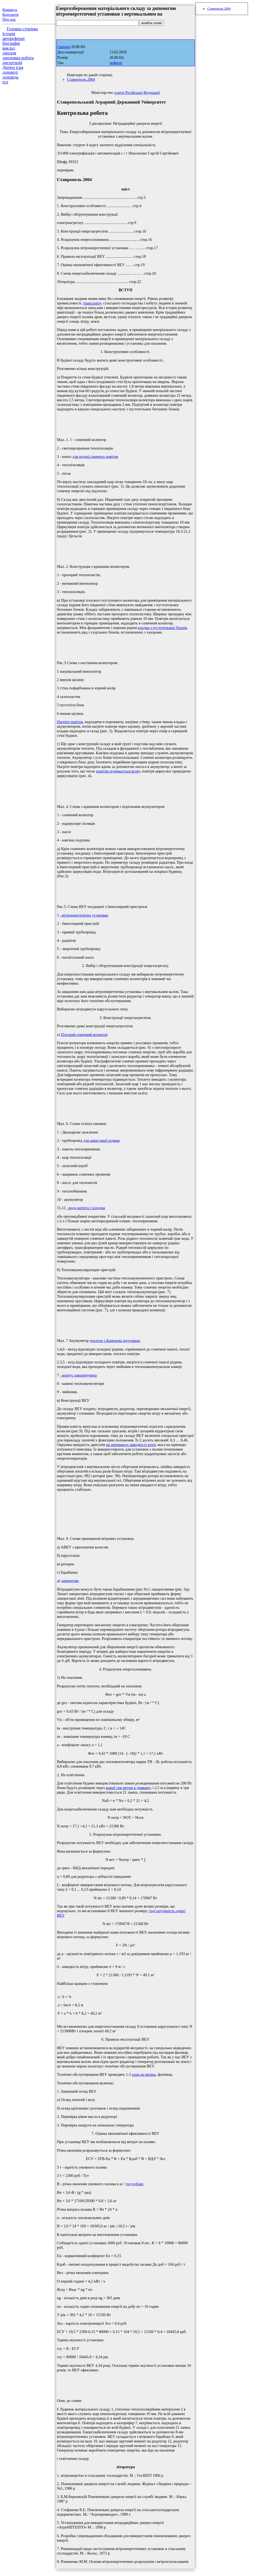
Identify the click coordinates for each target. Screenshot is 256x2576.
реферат (116, 63)
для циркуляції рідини (101, 1140)
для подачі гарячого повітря (95, 456)
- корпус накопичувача (78, 1375)
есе (5, 82)
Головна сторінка (22, 29)
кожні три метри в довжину (128, 1788)
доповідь (10, 77)
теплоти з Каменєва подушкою (115, 1340)
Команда (9, 10)
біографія (11, 43)
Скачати (63, 47)
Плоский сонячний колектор (84, 1034)
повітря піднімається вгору (118, 771)
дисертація (12, 62)
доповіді (10, 72)
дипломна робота (18, 58)
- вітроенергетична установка (84, 915)
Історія (8, 33)
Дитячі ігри (12, 67)
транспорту (92, 303)
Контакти (10, 14)
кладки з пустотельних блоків (162, 627)
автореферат (13, 38)
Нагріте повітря (70, 722)
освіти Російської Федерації (137, 92)
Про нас (9, 19)
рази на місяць (144, 2074)
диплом (9, 53)
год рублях (134, 2184)
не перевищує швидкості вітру (131, 1444)
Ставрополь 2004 (81, 79)
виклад (8, 48)
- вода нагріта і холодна (85, 1208)
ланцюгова (70, 1580)
